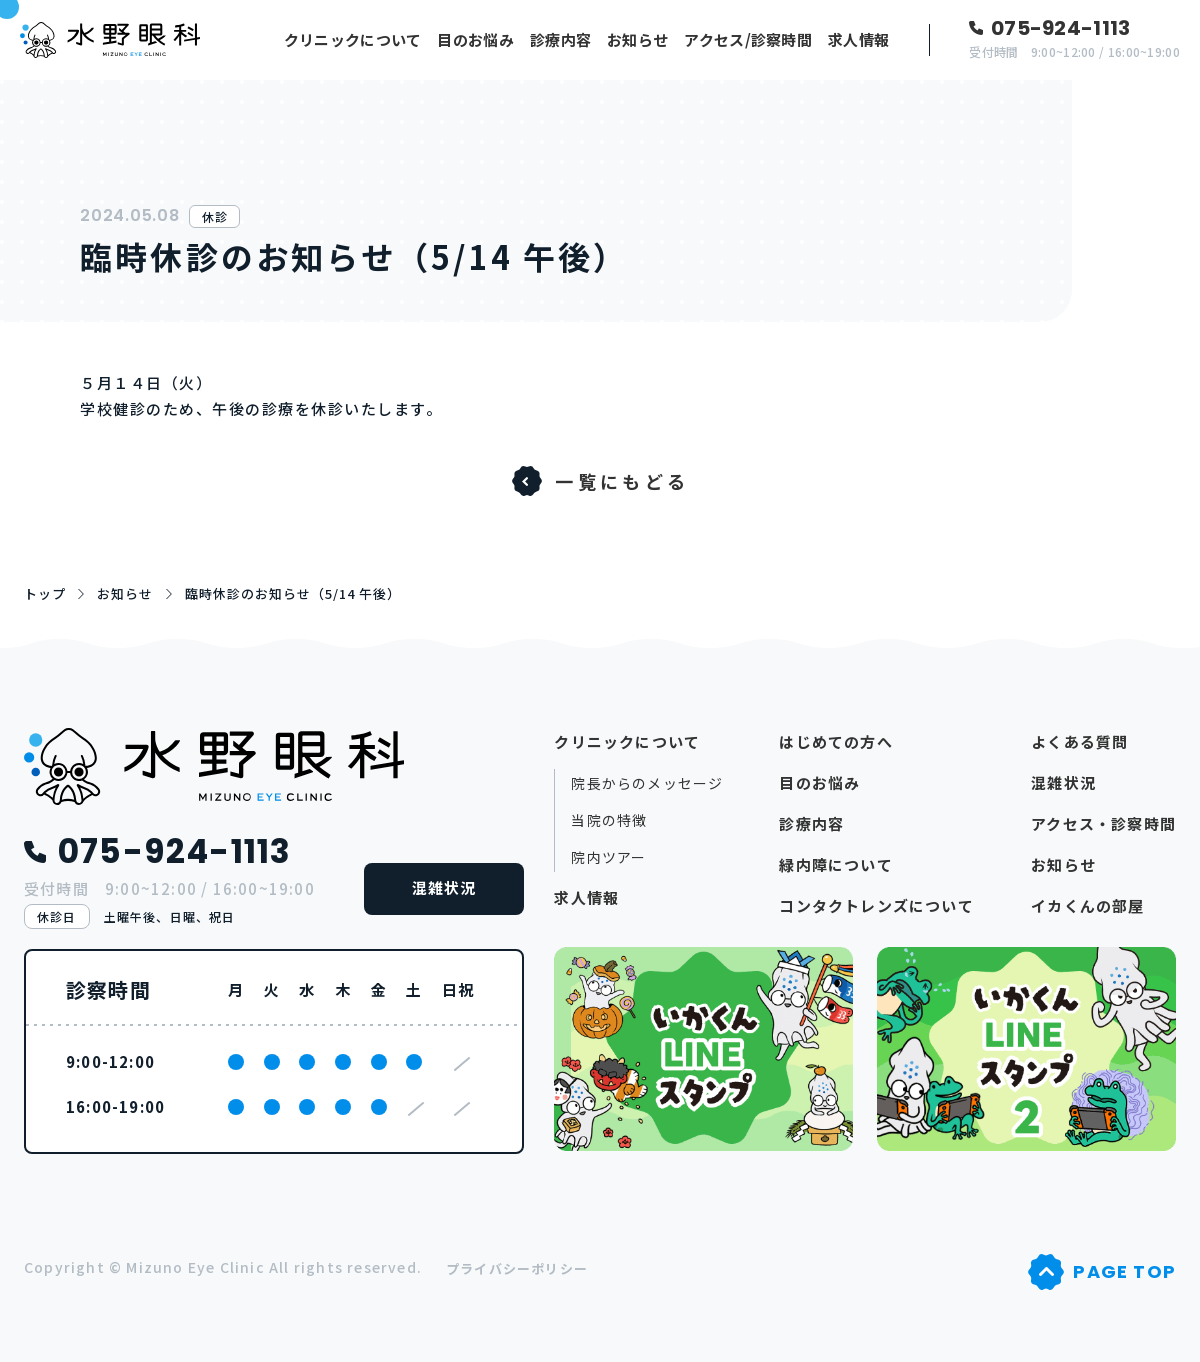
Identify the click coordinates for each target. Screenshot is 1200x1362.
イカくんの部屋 (1087, 905)
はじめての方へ (835, 741)
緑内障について (835, 864)
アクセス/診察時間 (748, 39)
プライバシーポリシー (517, 1268)
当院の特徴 (609, 820)
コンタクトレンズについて (876, 905)
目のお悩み (475, 39)
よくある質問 (1079, 741)
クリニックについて (353, 39)
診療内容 (560, 39)
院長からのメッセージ (647, 783)
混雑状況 (444, 887)
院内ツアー (608, 857)
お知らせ (637, 39)
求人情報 (858, 39)
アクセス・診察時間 (1103, 823)
